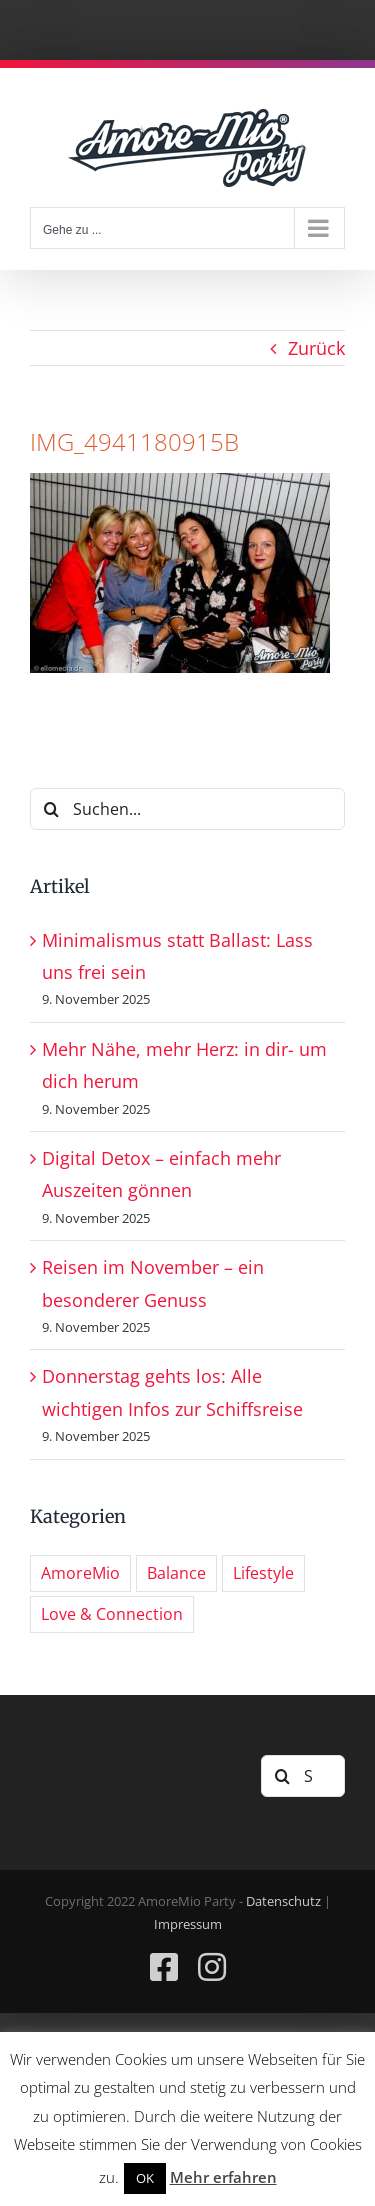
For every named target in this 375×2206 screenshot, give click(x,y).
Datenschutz (283, 1901)
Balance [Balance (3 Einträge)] (176, 1573)
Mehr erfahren (223, 2177)
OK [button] (145, 2178)
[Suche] (51, 809)
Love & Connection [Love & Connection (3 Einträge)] (112, 1614)
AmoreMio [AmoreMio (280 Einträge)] (80, 1573)
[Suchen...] (187, 809)
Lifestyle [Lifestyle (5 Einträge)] (263, 1573)
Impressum (188, 1924)
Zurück (316, 348)
